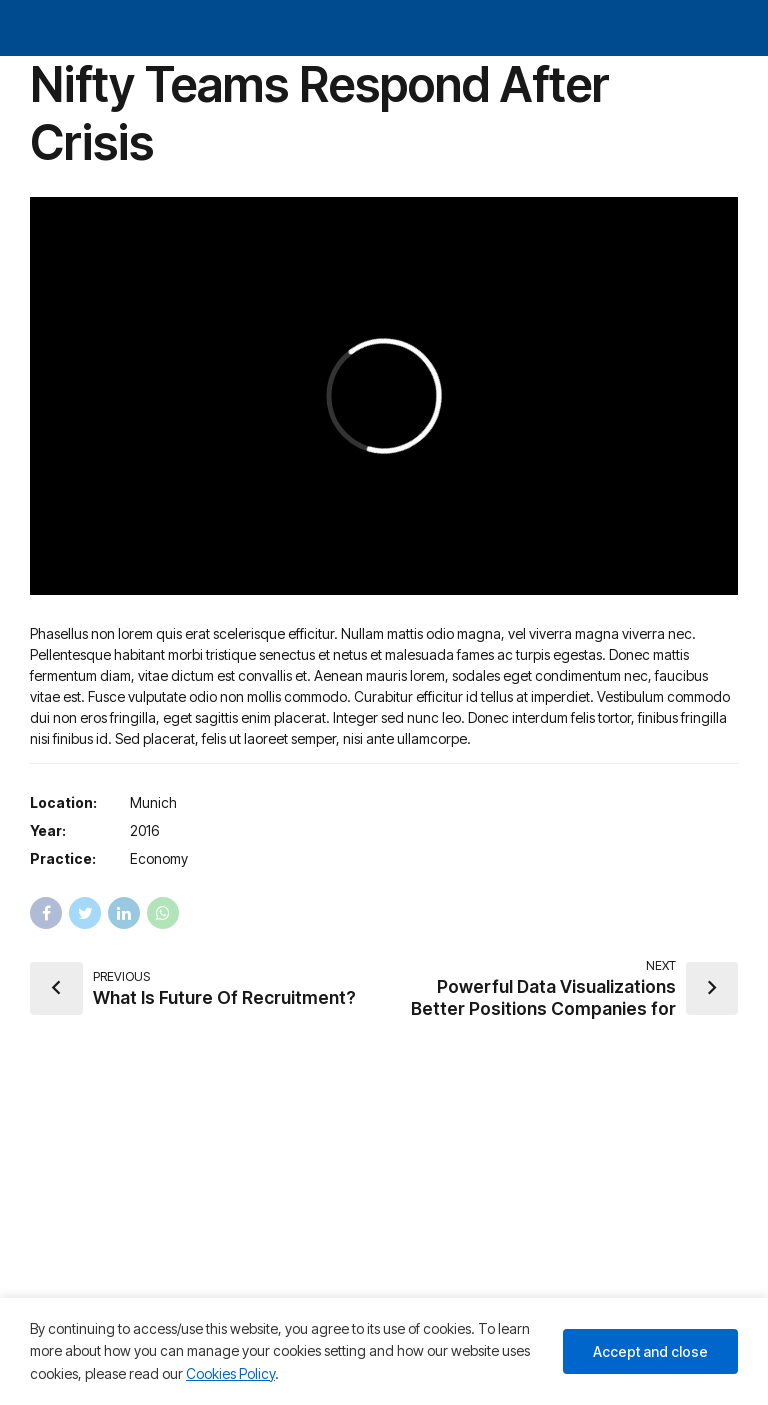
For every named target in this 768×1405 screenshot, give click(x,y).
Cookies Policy (230, 1373)
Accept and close (650, 1351)
